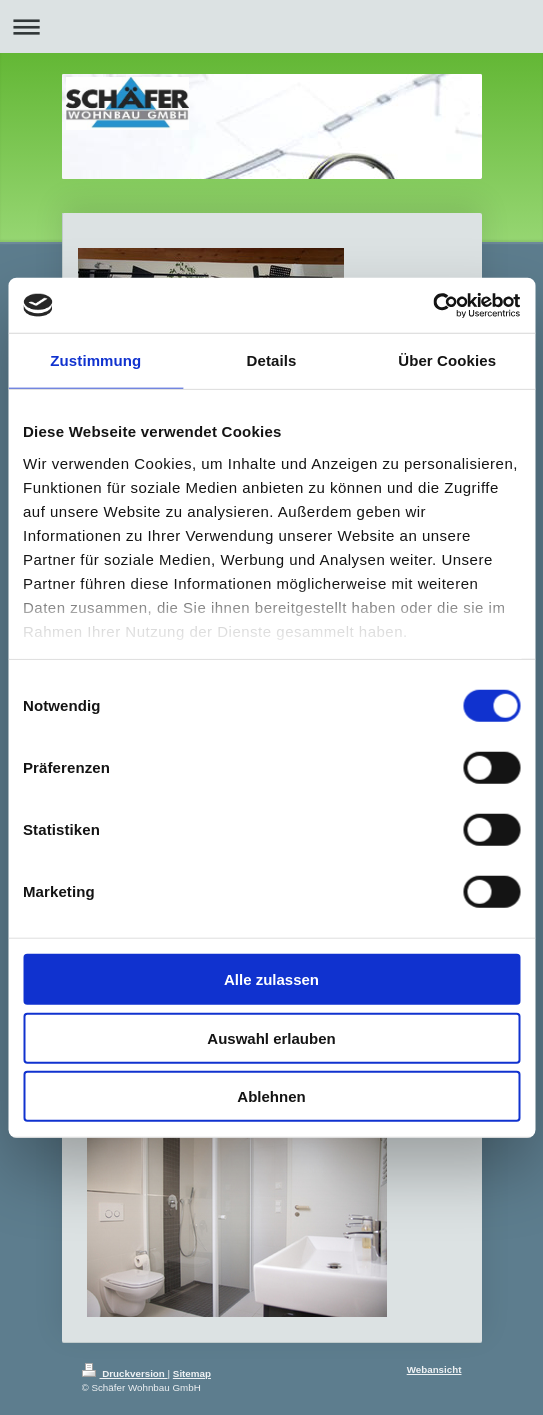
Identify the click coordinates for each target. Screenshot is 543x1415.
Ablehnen (271, 1096)
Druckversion (125, 1373)
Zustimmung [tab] (95, 360)
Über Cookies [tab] (447, 360)
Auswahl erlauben (271, 1037)
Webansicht (434, 1369)
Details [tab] (272, 360)
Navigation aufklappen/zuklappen (271, 26)
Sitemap (192, 1373)
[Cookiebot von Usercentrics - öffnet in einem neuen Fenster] (432, 305)
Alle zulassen (271, 979)
